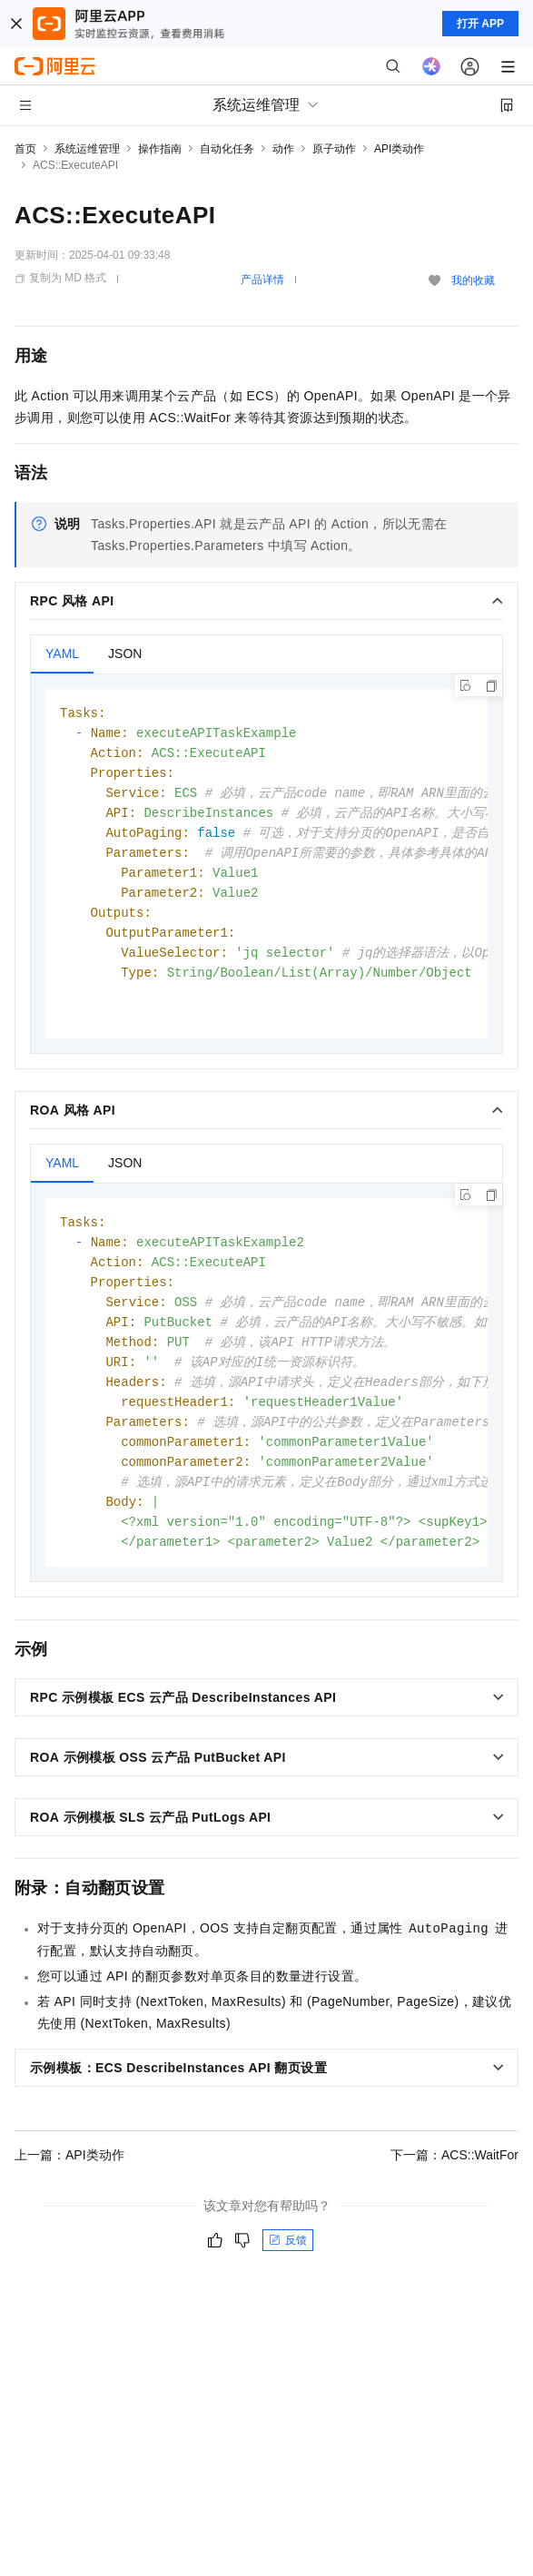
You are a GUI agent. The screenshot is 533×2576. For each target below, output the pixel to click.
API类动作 (399, 149)
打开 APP (480, 23)
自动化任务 (227, 149)
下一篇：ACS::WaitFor (454, 2170)
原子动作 (334, 149)
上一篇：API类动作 (69, 2170)
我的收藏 (473, 280)
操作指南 (160, 149)
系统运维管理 (87, 149)
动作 (283, 149)
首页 (25, 149)
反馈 (288, 2255)
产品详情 (262, 279)
